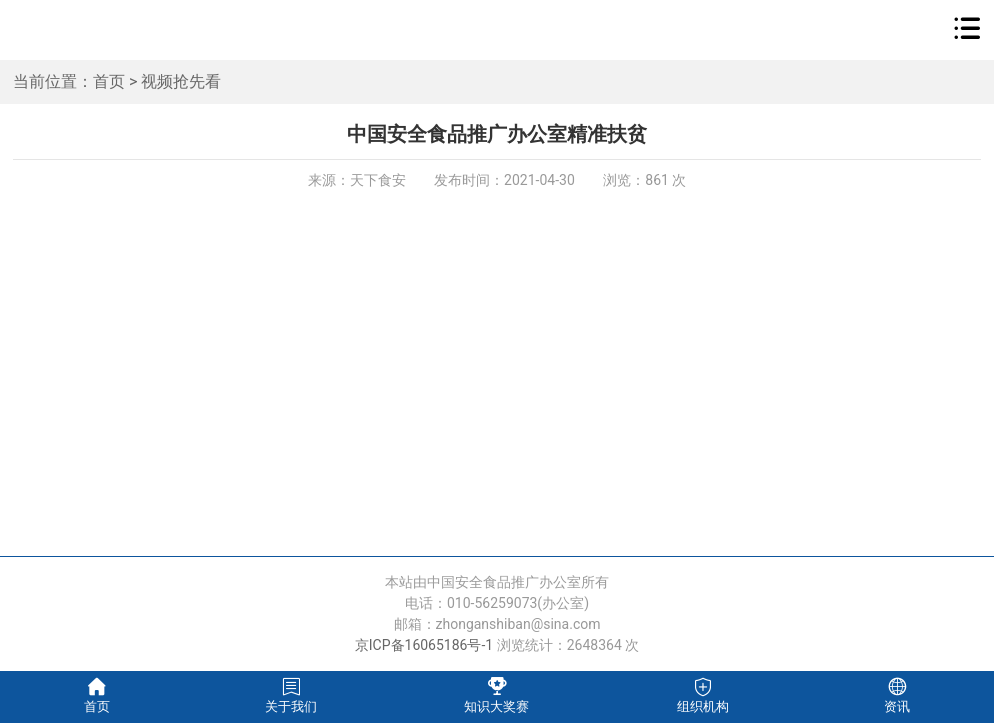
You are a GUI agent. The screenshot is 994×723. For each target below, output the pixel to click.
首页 (109, 81)
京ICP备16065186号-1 (424, 645)
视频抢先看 (181, 81)
